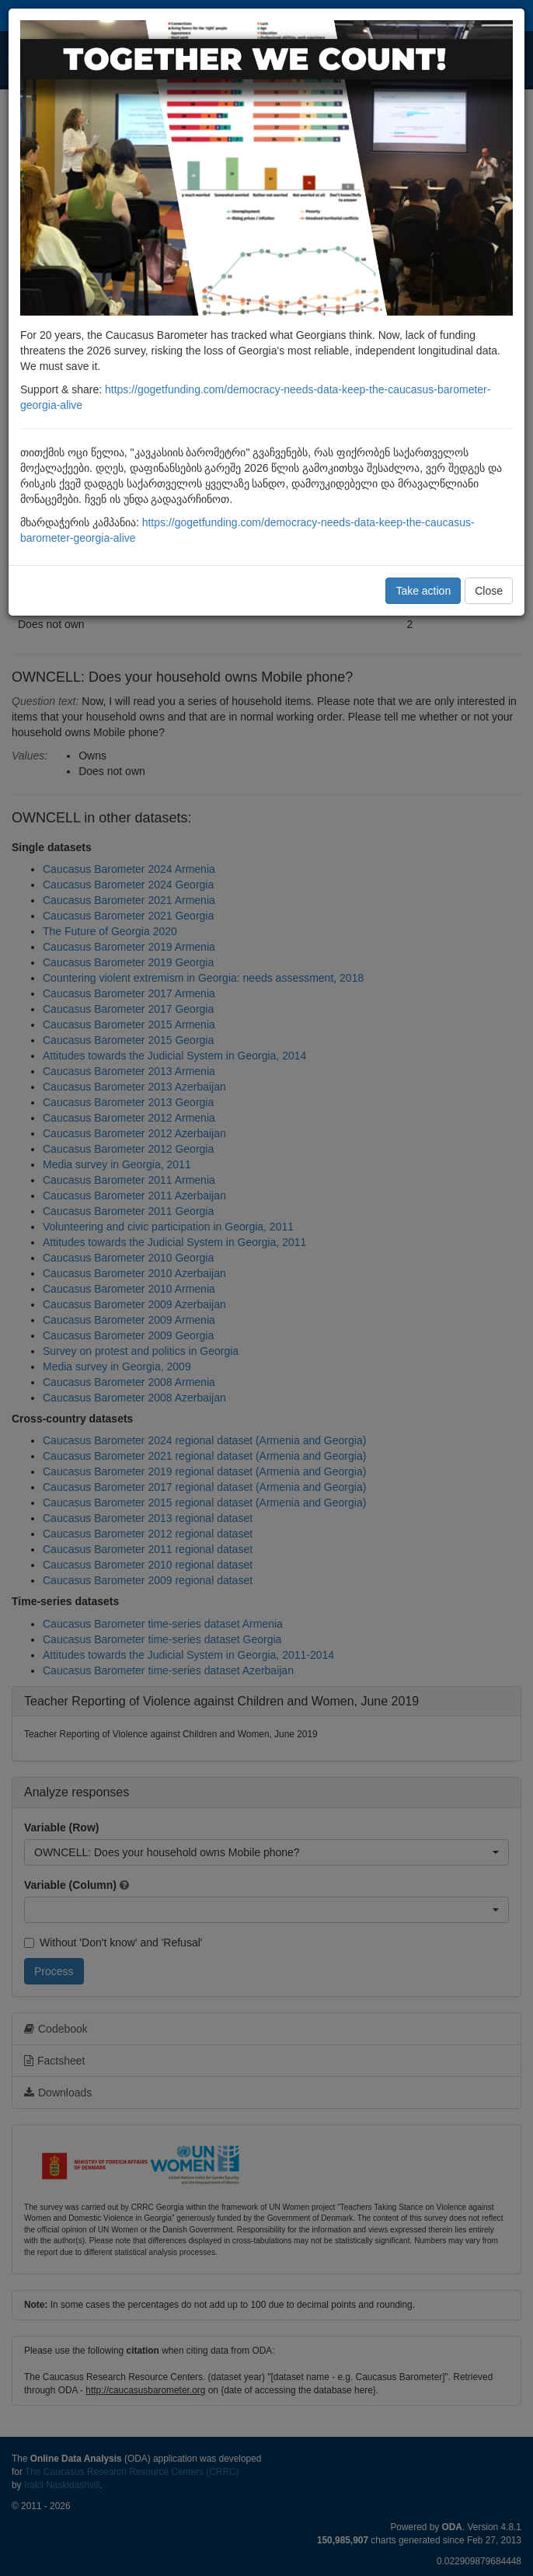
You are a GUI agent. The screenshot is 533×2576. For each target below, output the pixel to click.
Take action (423, 591)
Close (489, 591)
